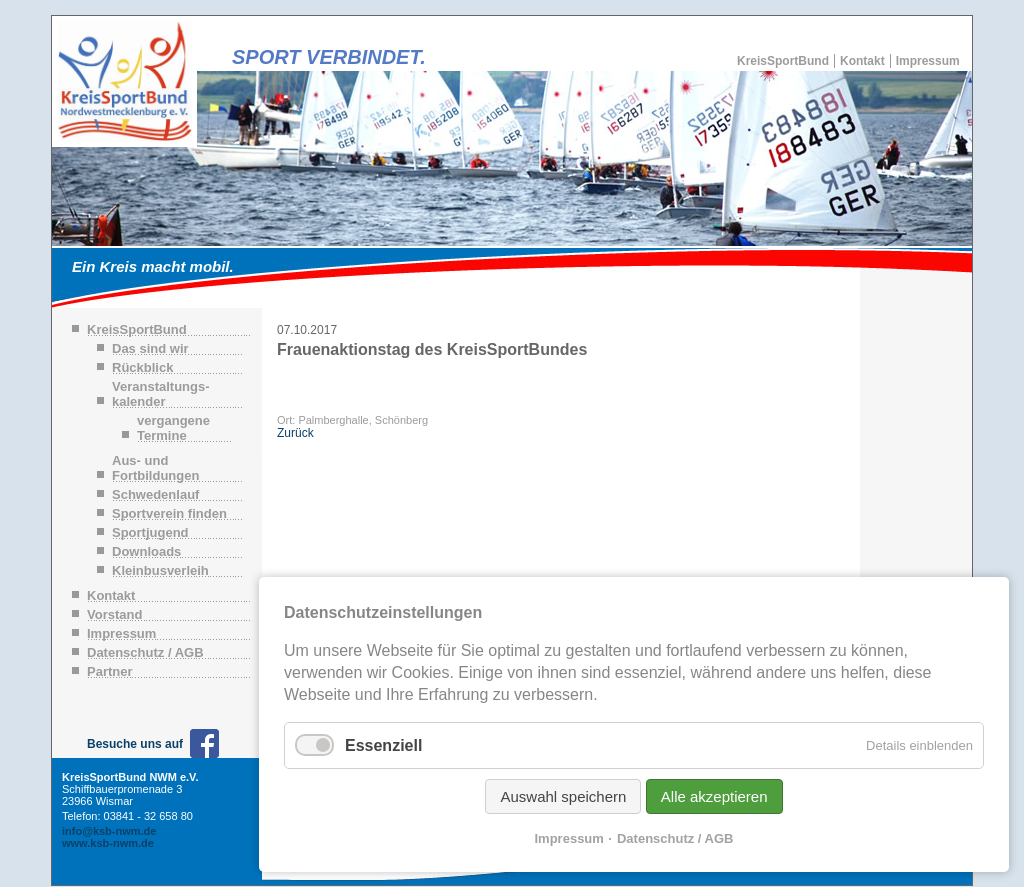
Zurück (295, 433)
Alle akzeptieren (714, 796)
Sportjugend (150, 532)
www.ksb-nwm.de (108, 843)
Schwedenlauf (155, 494)
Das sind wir (150, 348)
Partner (110, 671)
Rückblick (142, 367)
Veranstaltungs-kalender (161, 394)
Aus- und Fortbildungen (155, 468)
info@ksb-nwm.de (109, 831)
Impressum (928, 61)
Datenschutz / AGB (145, 652)
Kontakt (862, 61)
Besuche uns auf (135, 744)
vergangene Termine (173, 428)
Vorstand (114, 614)
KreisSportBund (783, 61)
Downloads (146, 551)
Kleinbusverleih (160, 570)
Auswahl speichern (563, 796)
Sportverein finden (169, 513)
